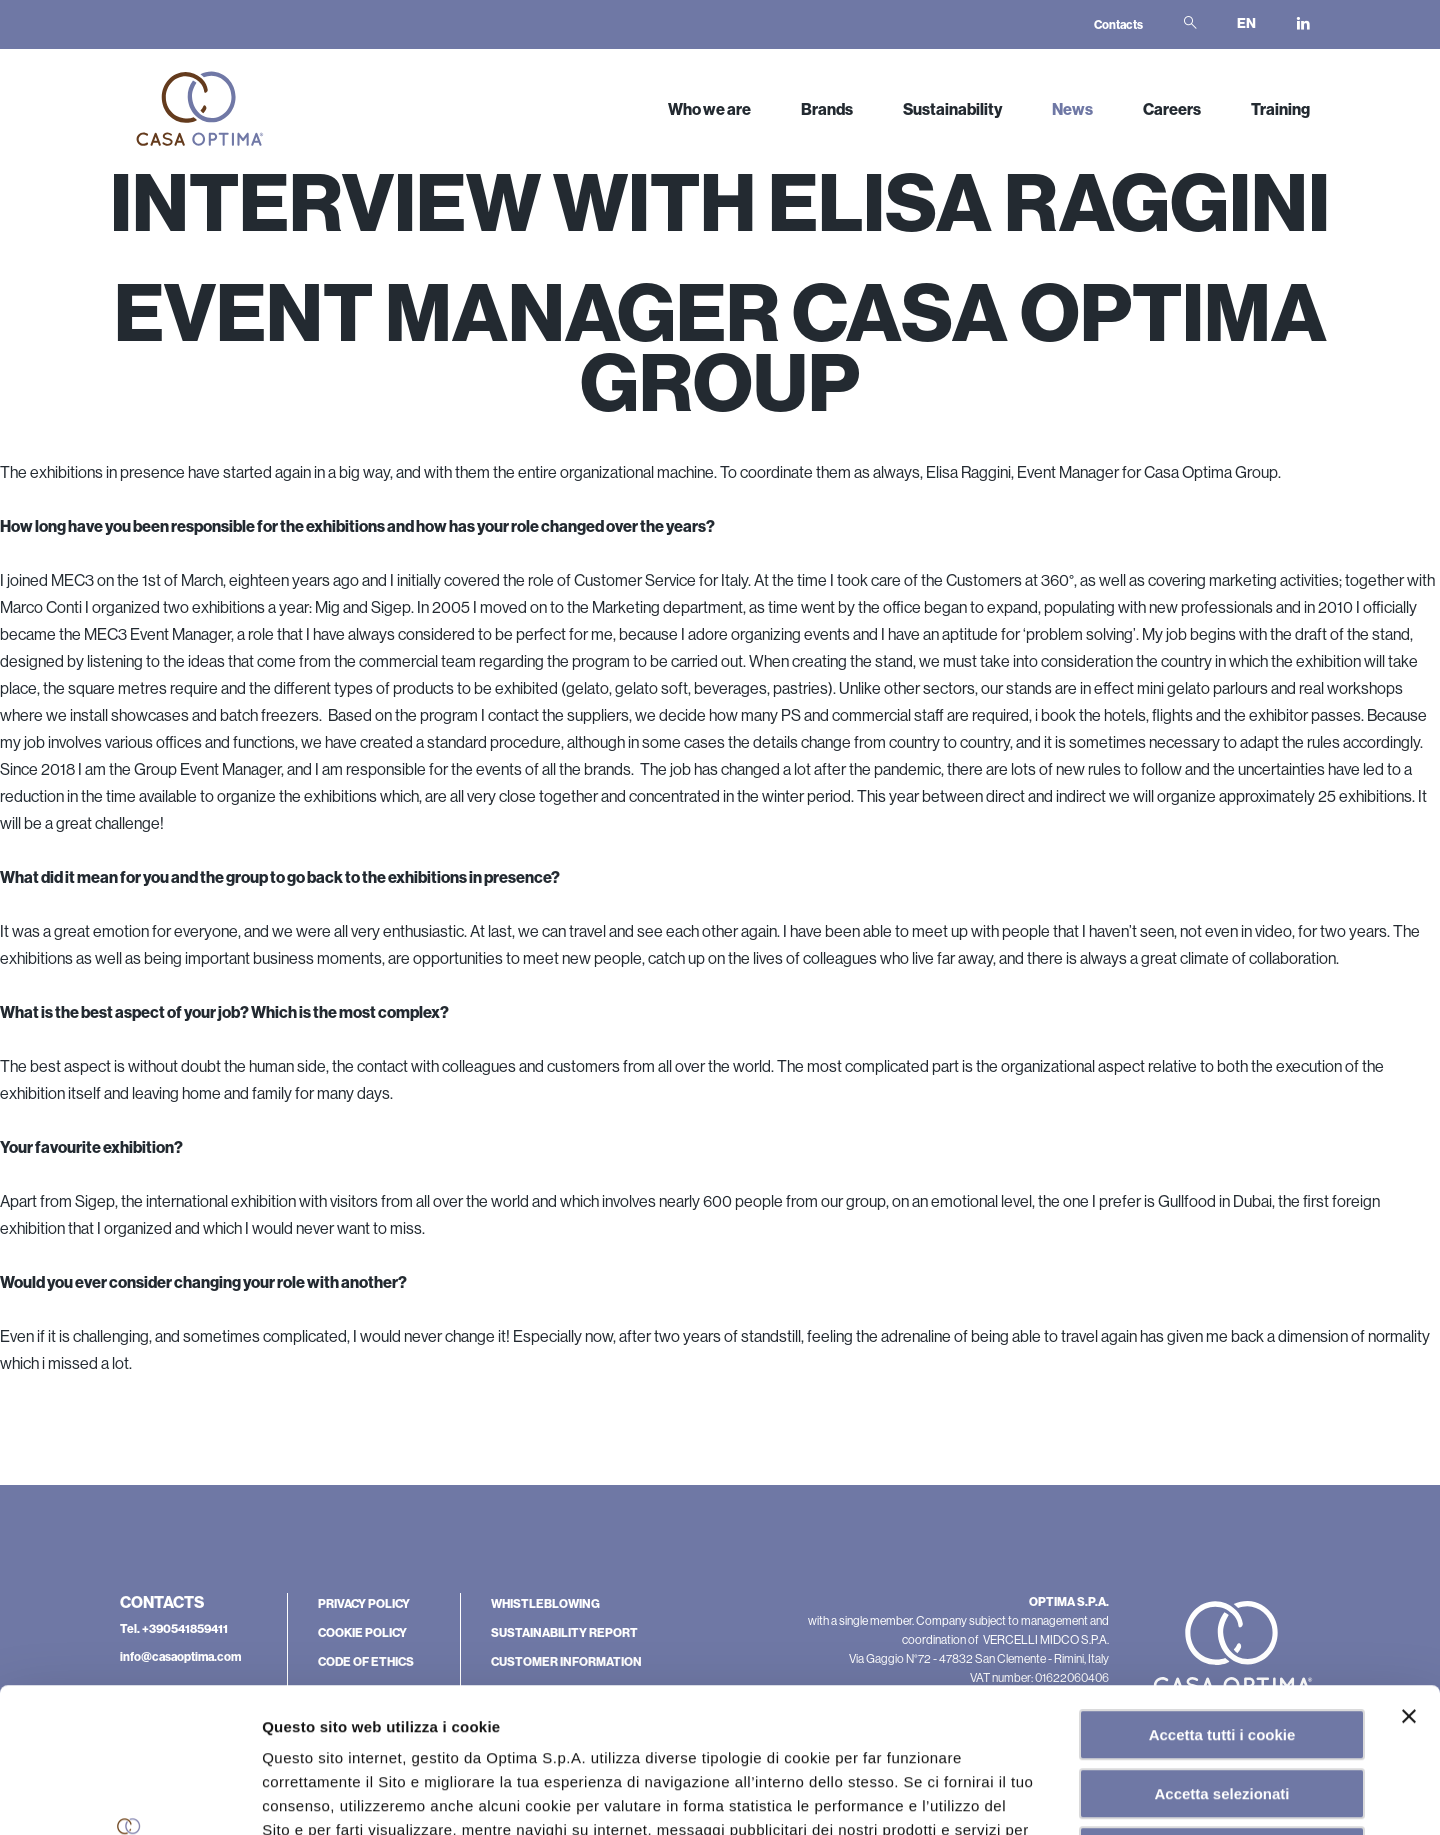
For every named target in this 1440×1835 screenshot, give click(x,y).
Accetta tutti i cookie (1222, 1590)
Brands (827, 109)
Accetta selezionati (1221, 1649)
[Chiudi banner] (1409, 1572)
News (1072, 109)
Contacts (1118, 25)
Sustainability (952, 109)
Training (1280, 109)
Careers (1172, 109)
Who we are (709, 109)
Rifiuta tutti (1221, 1707)
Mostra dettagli (1014, 1795)
